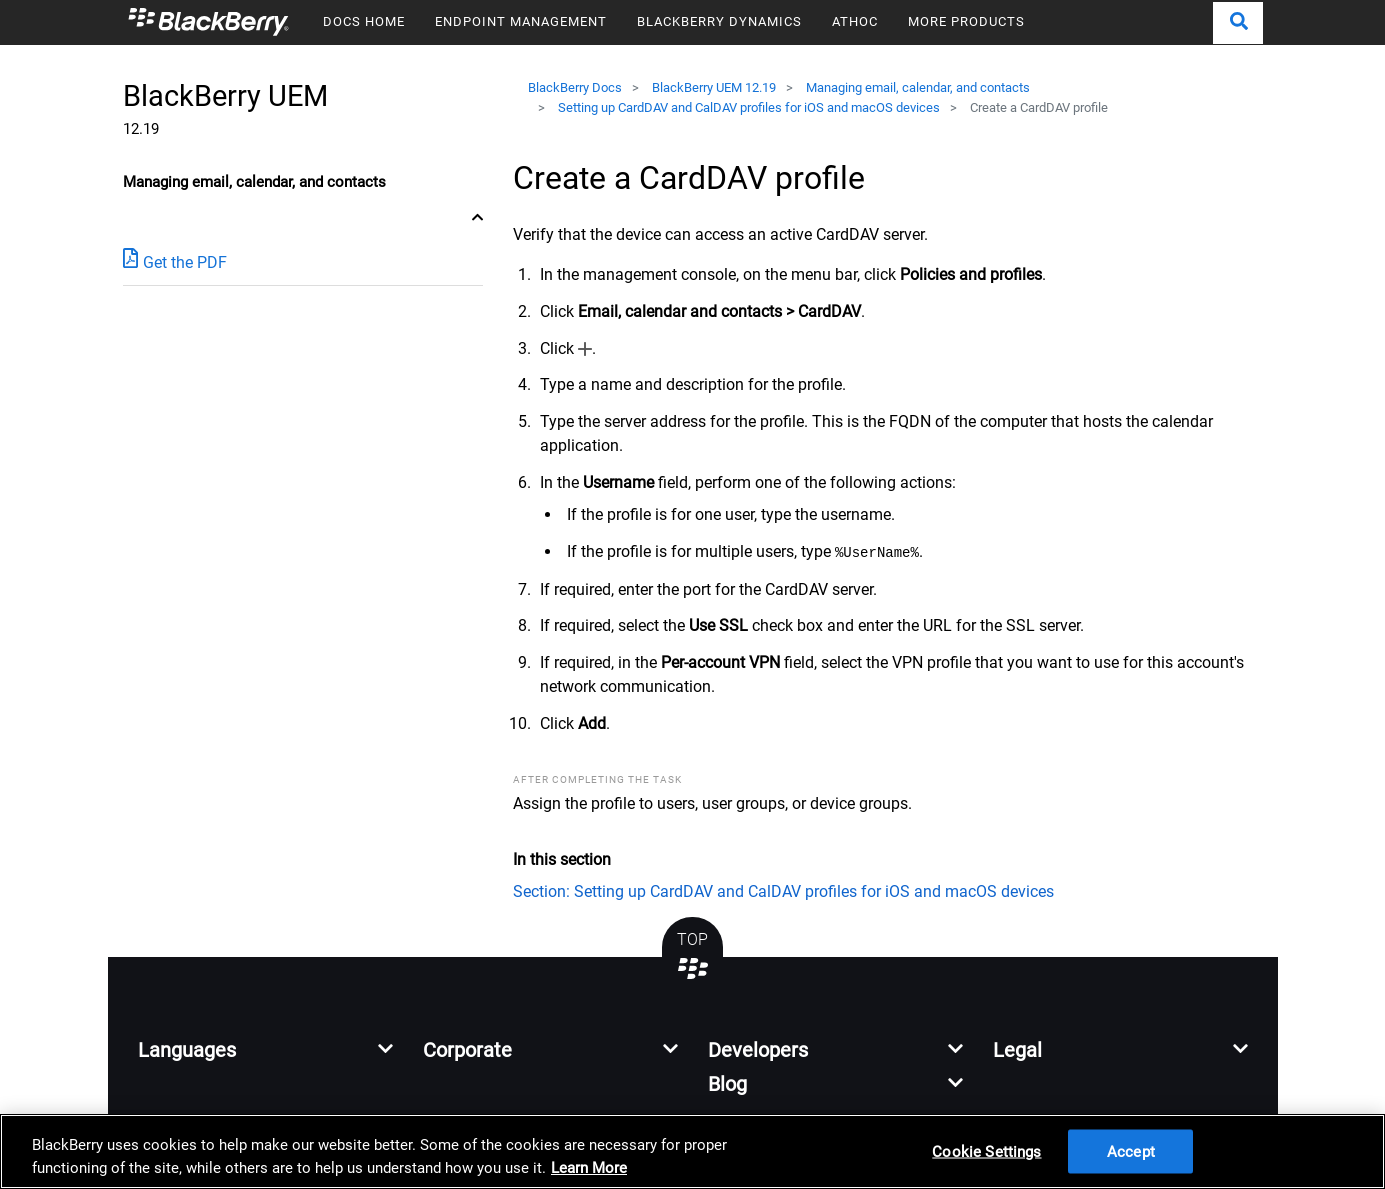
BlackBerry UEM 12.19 (714, 87)
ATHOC (855, 21)
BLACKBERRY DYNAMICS (719, 21)
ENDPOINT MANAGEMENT (521, 21)
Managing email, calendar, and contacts (918, 87)
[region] (692, 1151)
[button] (1238, 23)
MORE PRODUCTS (966, 21)
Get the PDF (175, 261)
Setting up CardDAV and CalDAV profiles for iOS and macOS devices (749, 107)
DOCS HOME (364, 21)
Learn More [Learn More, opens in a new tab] (589, 1168)
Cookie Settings (986, 1151)
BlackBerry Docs (575, 87)
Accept (1131, 1151)
